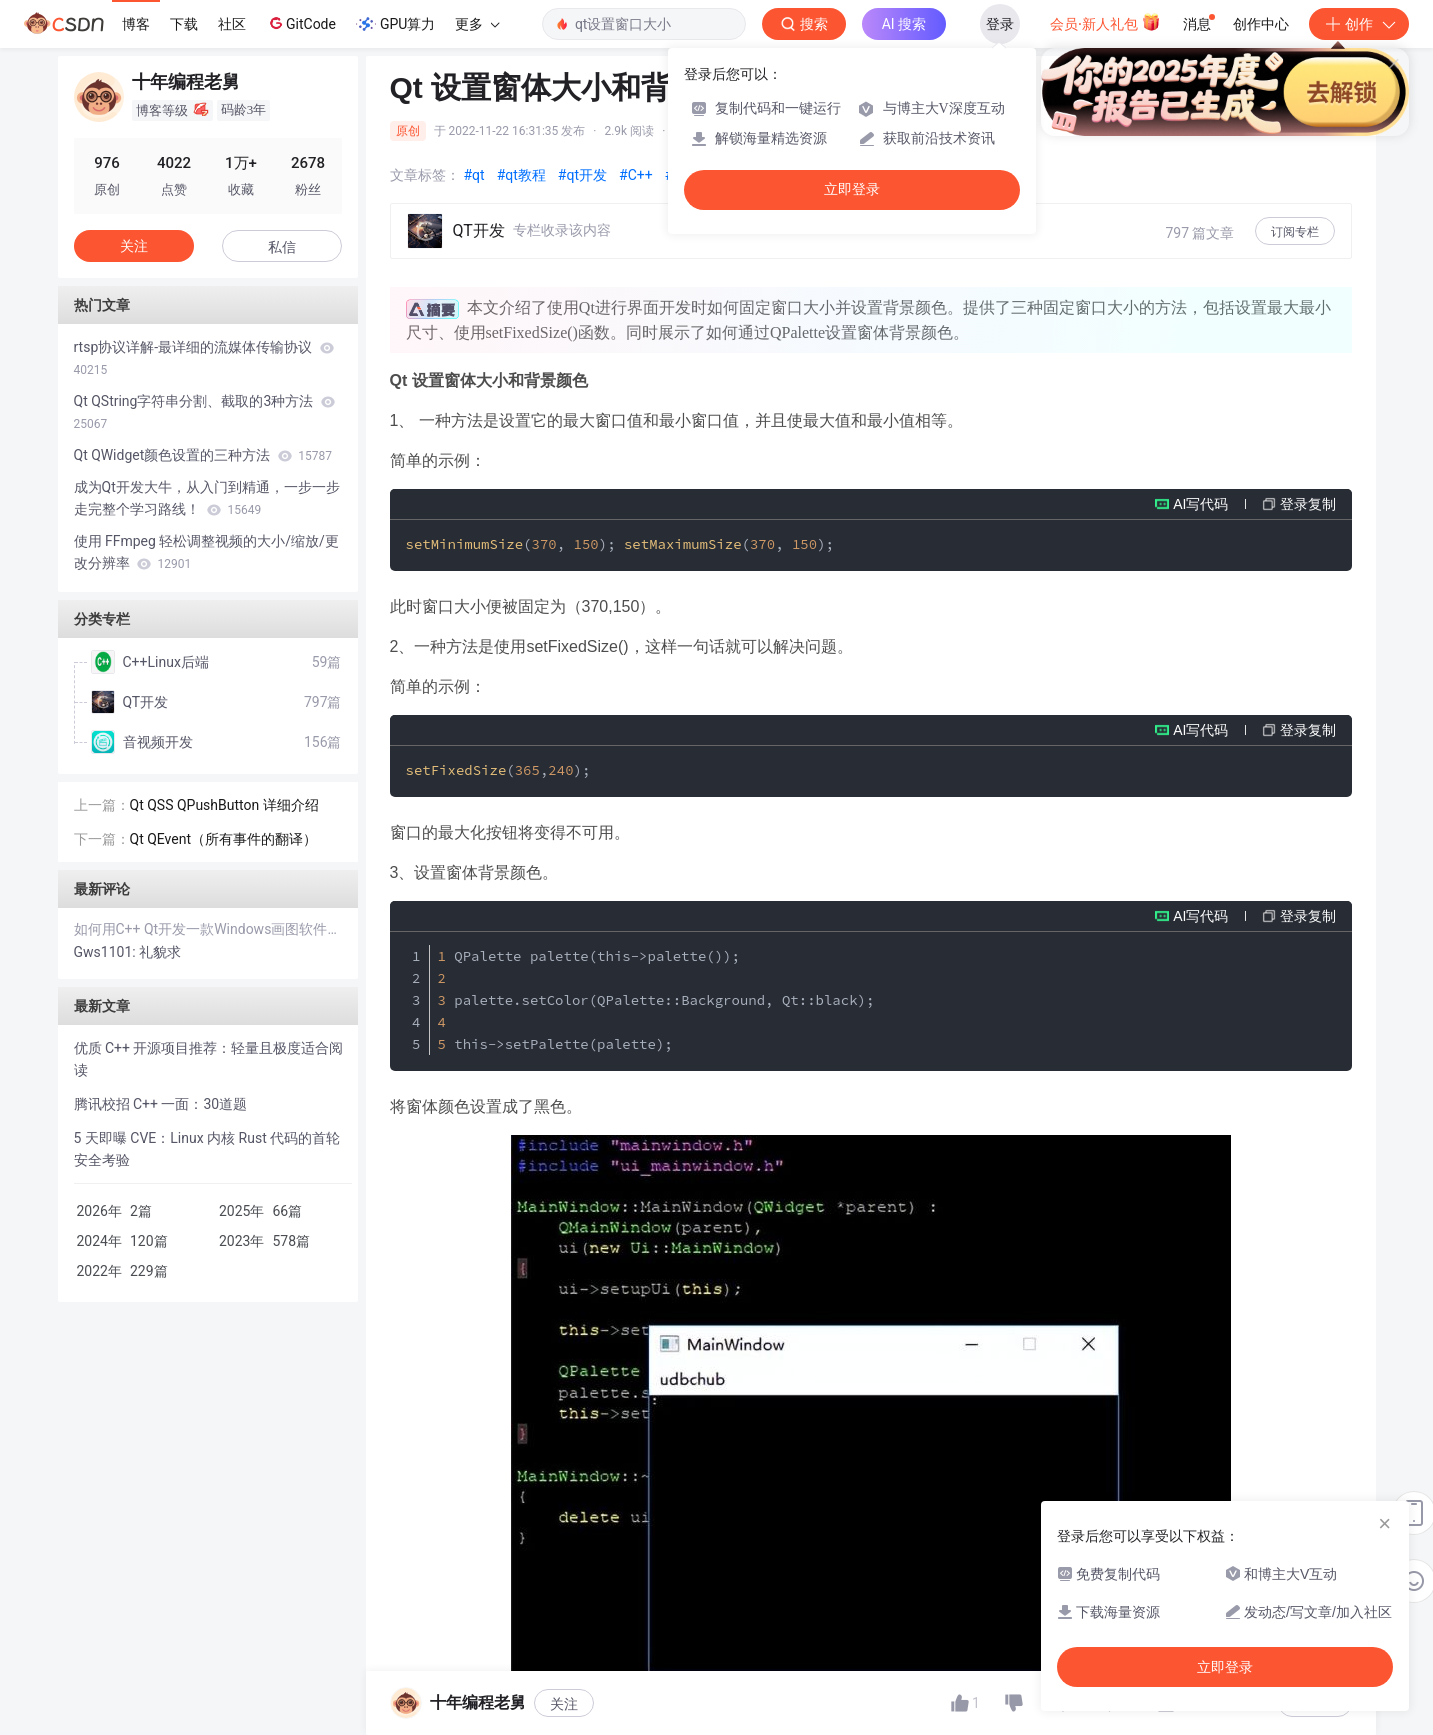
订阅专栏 (1295, 232)
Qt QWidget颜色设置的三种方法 (203, 455)
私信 (282, 247)
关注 (564, 1704)
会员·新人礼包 (1105, 22)
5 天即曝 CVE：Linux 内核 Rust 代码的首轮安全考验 (207, 1149)
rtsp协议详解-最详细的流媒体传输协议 (204, 358)
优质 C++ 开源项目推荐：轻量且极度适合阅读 (209, 1059)
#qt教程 (521, 175)
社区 (232, 24)
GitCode (301, 23)
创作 (1359, 24)
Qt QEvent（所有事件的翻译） (224, 839)
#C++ (636, 175)
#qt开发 (582, 175)
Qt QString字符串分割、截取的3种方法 (204, 412)
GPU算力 (395, 24)
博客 (136, 24)
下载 (184, 24)
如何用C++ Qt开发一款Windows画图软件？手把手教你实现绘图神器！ (208, 929)
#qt (474, 175)
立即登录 (852, 189)
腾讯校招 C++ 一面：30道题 (161, 1104)
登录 (1000, 24)
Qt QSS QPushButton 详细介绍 (224, 805)
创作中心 (1261, 24)
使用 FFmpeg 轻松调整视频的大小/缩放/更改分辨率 (206, 552)
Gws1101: (107, 952)
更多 (477, 24)
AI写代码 (1200, 504)
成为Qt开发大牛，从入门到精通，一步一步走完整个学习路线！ (207, 498)
